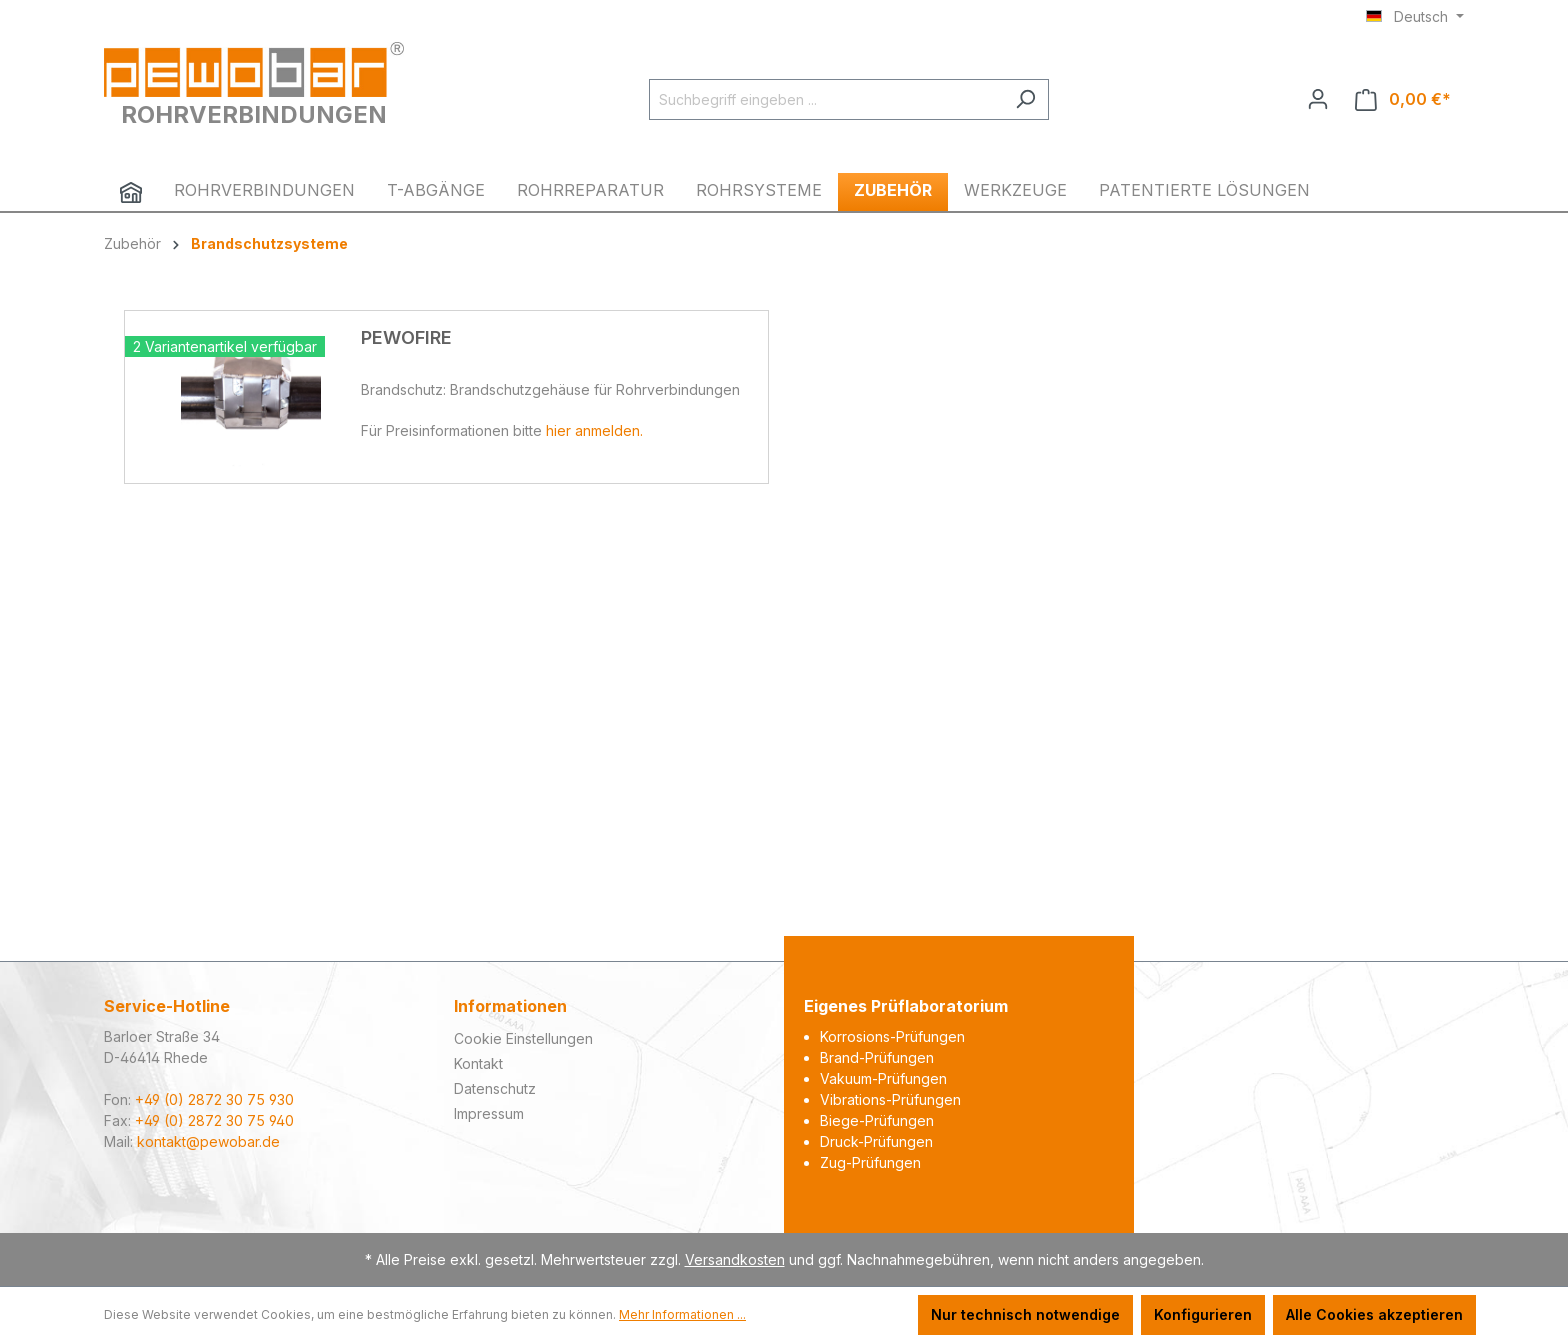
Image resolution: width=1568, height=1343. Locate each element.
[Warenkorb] (1403, 99)
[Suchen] (1025, 99)
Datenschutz (495, 1088)
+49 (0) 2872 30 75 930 (214, 1099)
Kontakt (478, 1063)
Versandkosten (735, 1259)
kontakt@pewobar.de (208, 1141)
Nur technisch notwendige (1025, 1314)
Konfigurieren (1203, 1314)
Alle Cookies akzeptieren (1374, 1314)
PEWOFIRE (406, 337)
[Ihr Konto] (1318, 99)
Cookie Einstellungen (523, 1038)
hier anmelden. (594, 430)
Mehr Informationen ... (682, 1314)
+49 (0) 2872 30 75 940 (214, 1120)
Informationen (510, 1006)
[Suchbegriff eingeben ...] (826, 99)
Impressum (489, 1113)
